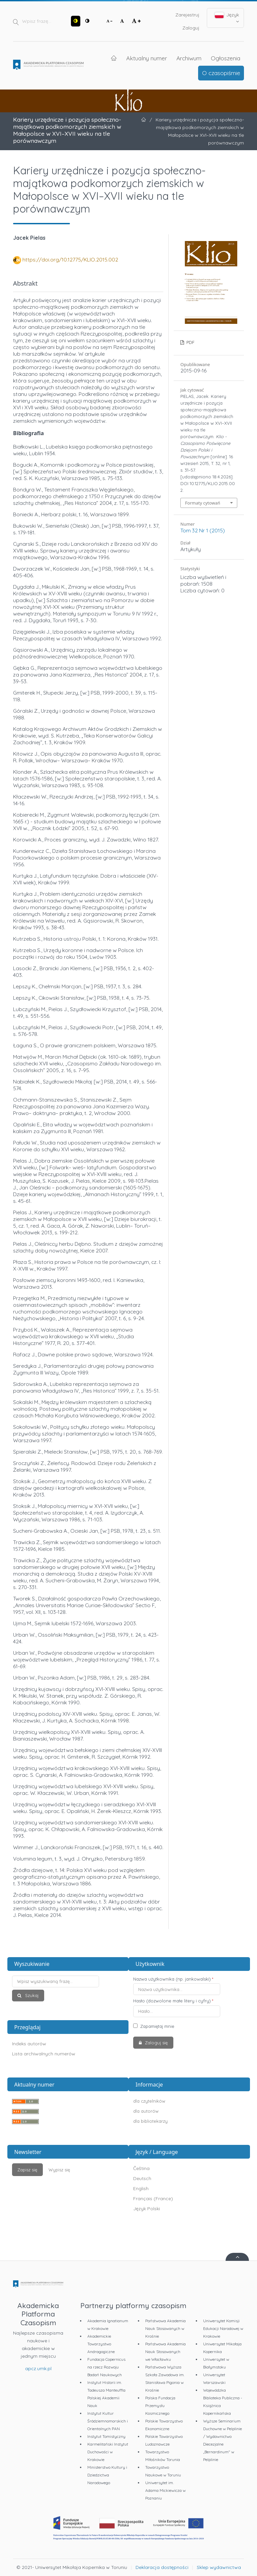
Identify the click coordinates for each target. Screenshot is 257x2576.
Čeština (141, 2168)
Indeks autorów (29, 2044)
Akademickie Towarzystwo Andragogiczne (101, 2344)
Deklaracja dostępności (162, 2567)
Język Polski (146, 2209)
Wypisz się (59, 2169)
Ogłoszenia (225, 58)
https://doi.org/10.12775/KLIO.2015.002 (70, 259)
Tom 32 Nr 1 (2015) (202, 530)
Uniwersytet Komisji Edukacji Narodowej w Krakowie (223, 2328)
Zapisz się (27, 2169)
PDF (189, 342)
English (141, 2188)
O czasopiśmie (221, 72)
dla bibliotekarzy (150, 2121)
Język (227, 18)
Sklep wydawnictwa (219, 2567)
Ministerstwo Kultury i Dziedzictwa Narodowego (107, 2475)
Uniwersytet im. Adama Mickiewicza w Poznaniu (165, 2490)
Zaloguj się (156, 2042)
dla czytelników (149, 2101)
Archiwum (188, 58)
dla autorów (146, 2111)
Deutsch (142, 2178)
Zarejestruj (187, 15)
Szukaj (31, 1995)
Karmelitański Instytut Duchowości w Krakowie (107, 2452)
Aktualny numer (146, 58)
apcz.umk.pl (38, 2368)
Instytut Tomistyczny (106, 2436)
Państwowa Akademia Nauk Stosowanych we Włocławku (165, 2351)
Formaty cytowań (202, 503)
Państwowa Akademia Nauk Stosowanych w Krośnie (165, 2328)
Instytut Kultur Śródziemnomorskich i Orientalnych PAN (107, 2421)
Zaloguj (190, 28)
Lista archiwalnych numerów (43, 2054)
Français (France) (153, 2199)
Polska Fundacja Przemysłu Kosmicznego (160, 2405)
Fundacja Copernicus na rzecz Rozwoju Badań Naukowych (106, 2367)
